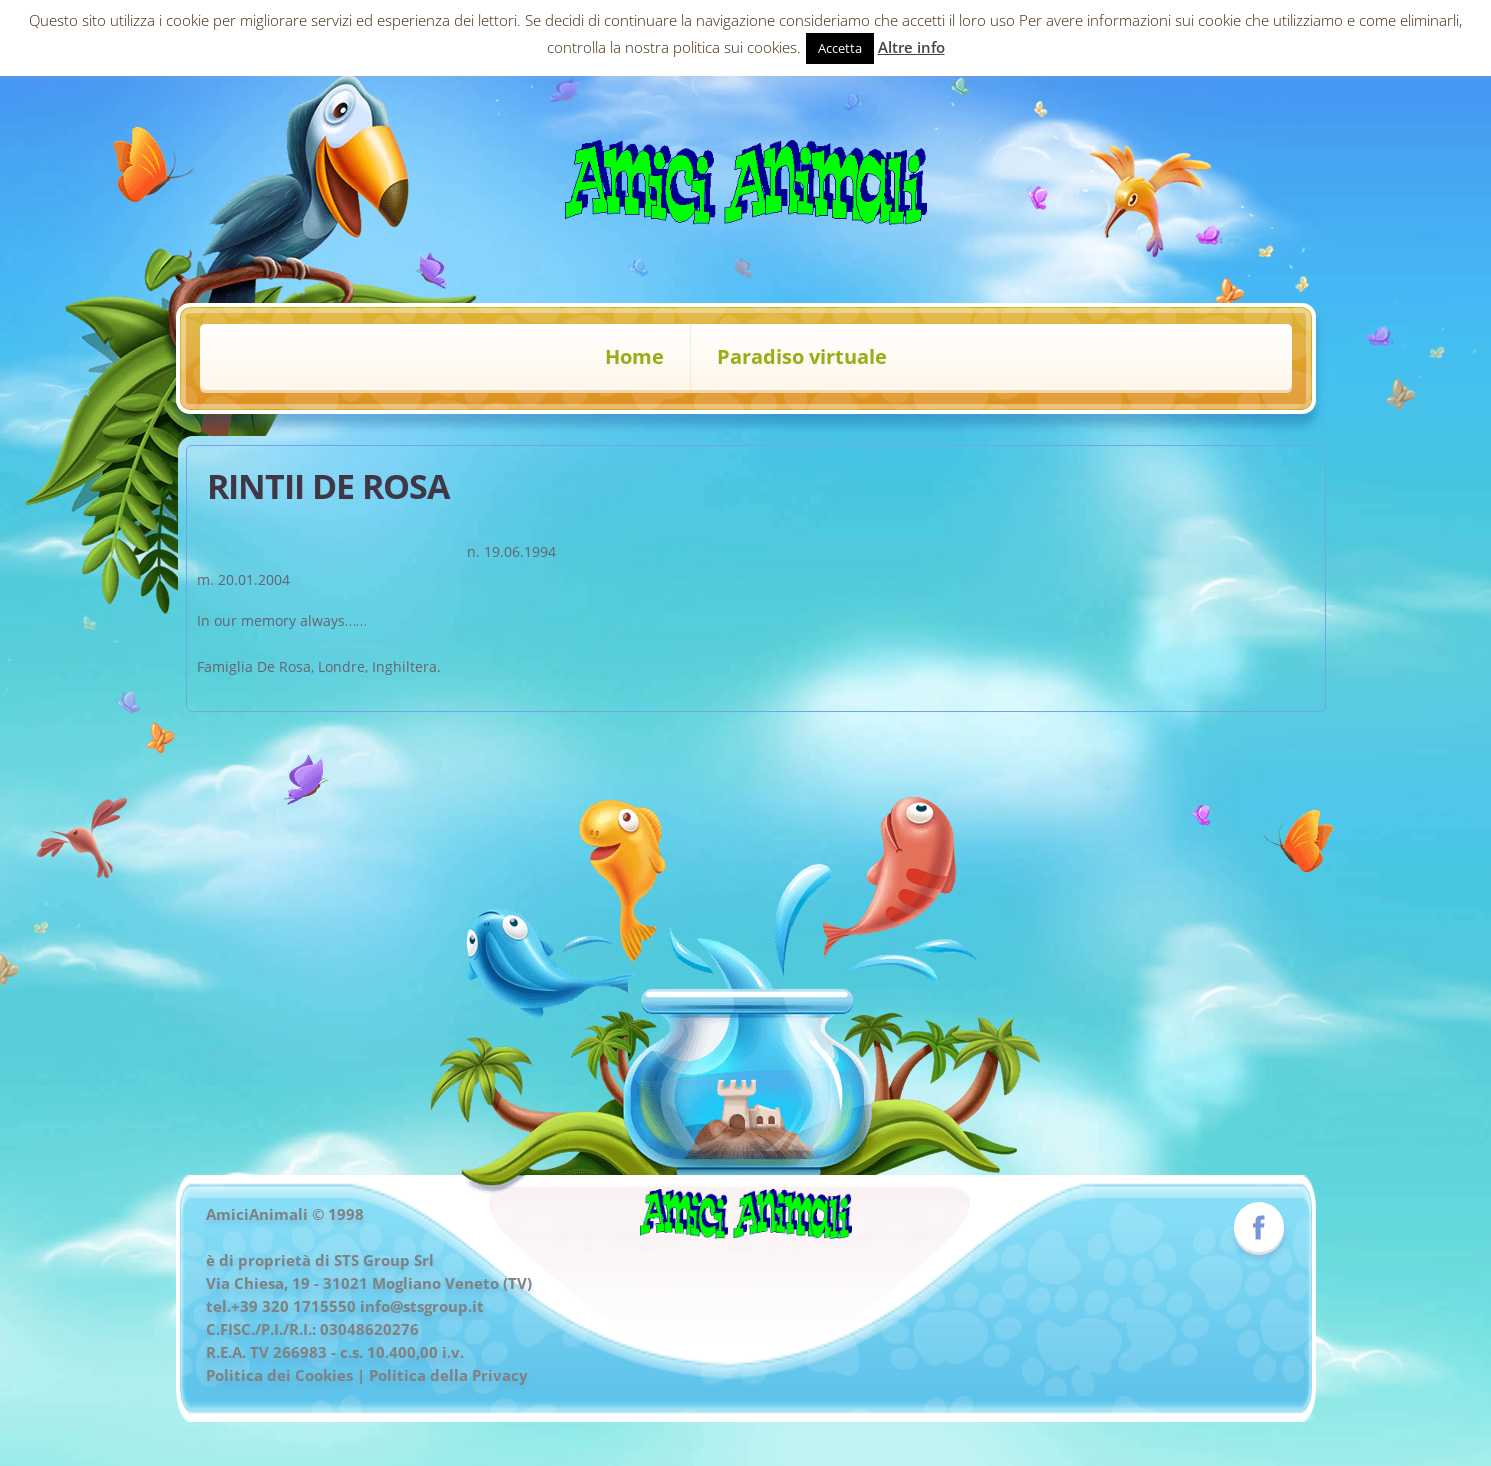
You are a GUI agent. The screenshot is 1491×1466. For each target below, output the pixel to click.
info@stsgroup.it (422, 1306)
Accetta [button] (840, 48)
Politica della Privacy (448, 1375)
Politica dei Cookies (279, 1375)
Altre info (911, 47)
